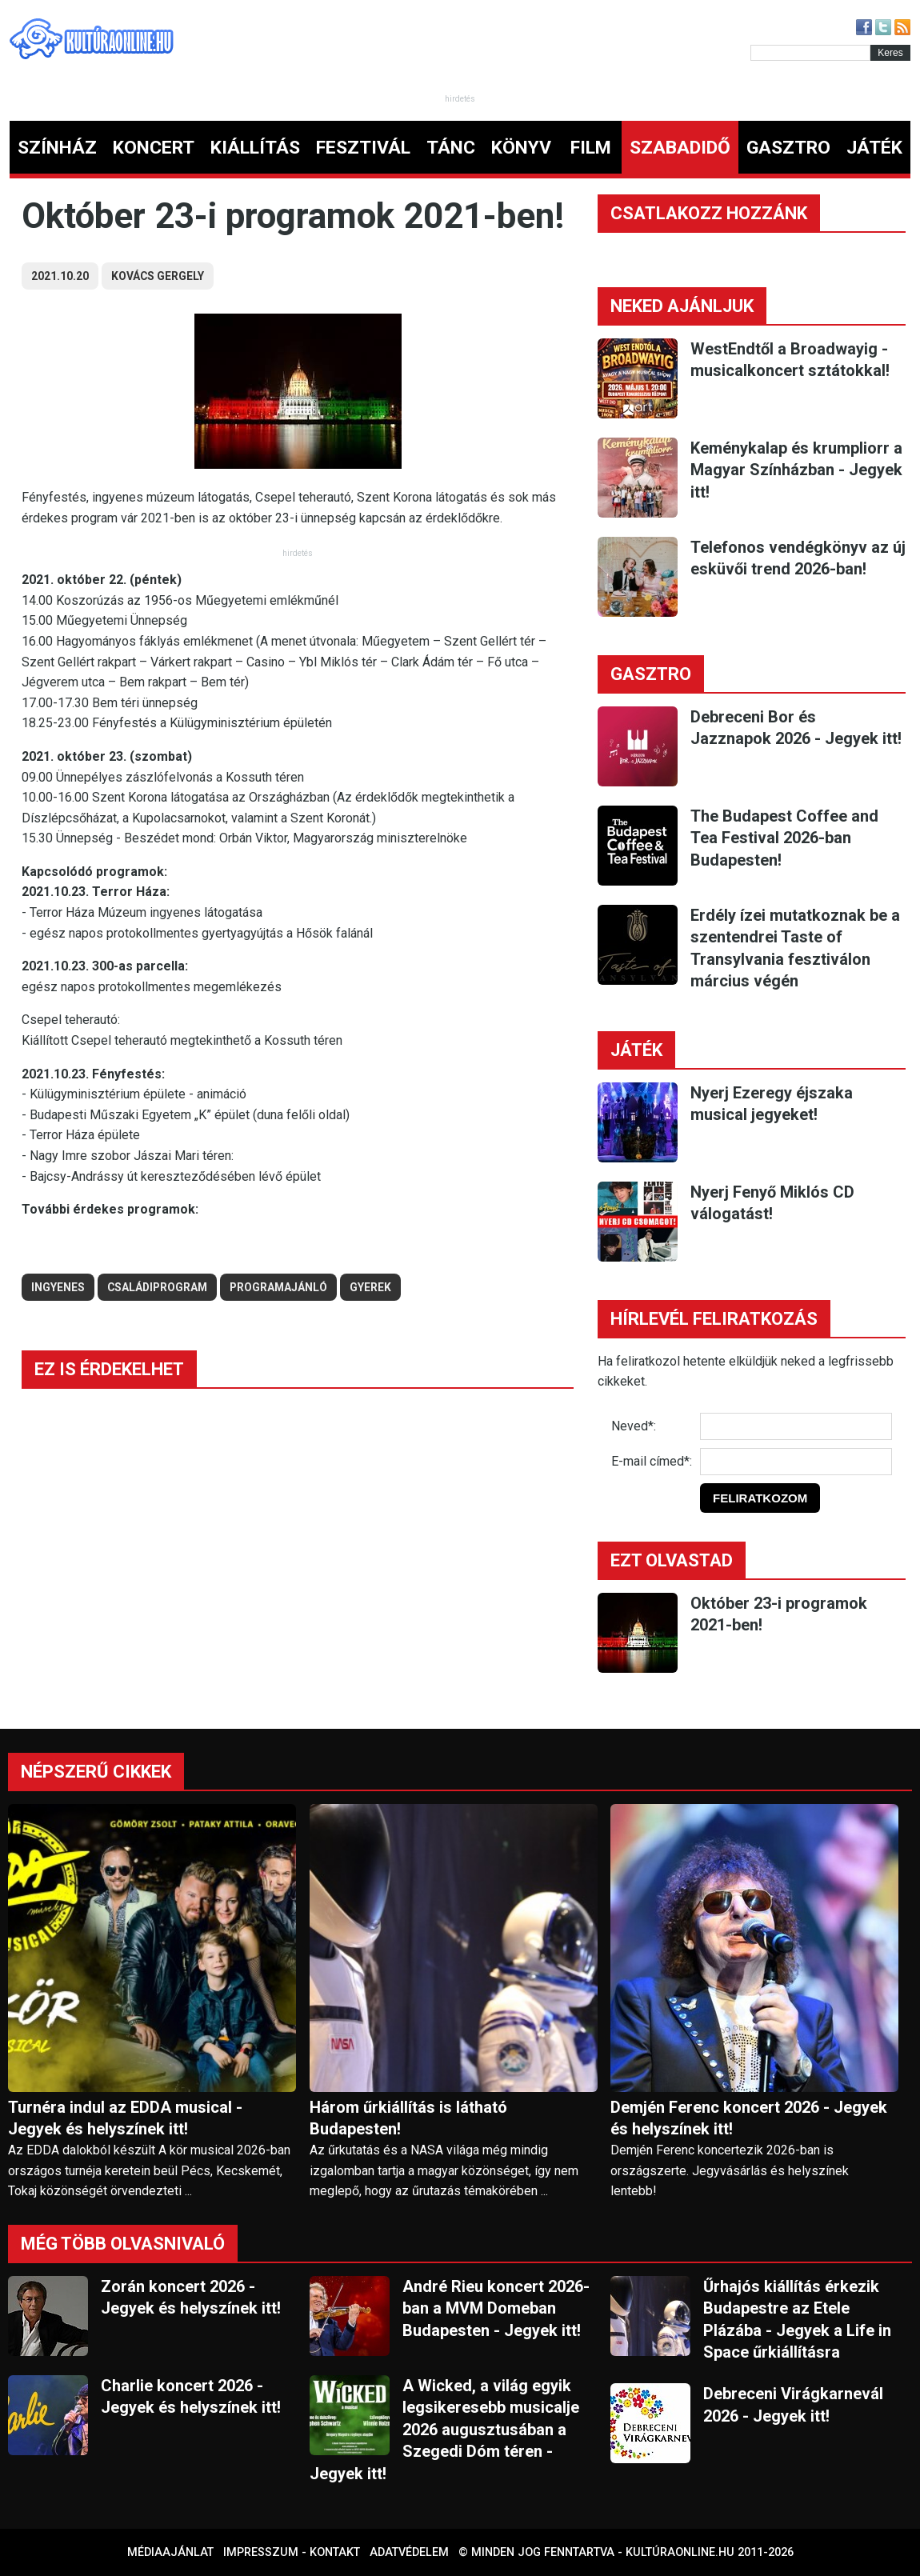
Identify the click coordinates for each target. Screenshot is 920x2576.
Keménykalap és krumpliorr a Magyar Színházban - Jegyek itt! (796, 470)
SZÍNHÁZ (57, 147)
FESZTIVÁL (363, 147)
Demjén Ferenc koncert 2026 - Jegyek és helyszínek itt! (748, 2118)
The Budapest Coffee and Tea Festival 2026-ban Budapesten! (784, 838)
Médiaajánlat (170, 2552)
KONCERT (153, 147)
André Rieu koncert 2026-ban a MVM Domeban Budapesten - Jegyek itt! (496, 2308)
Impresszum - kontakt (291, 2552)
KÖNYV (521, 147)
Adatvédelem (409, 2552)
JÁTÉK (874, 147)
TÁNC (450, 147)
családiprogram (157, 1287)
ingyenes (58, 1287)
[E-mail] (796, 1461)
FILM (590, 147)
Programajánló (278, 1287)
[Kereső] (810, 53)
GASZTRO (788, 147)
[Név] (796, 1426)
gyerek (370, 1287)
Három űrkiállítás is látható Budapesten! (408, 2118)
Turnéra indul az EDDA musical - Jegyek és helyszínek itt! (125, 2118)
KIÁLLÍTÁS (255, 147)
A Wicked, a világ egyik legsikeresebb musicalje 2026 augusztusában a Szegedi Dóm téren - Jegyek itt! (444, 2429)
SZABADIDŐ (680, 147)
